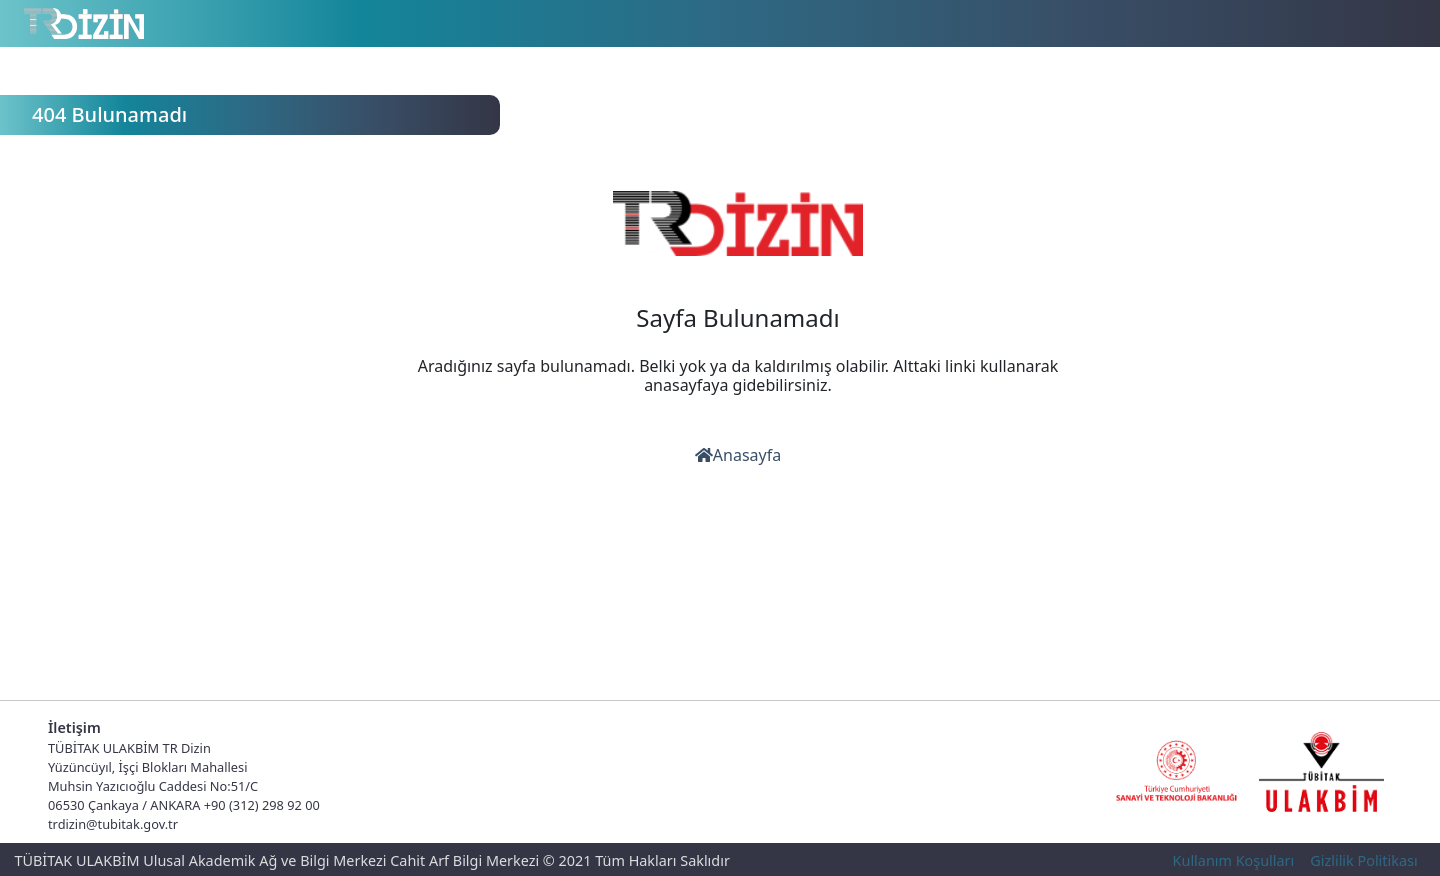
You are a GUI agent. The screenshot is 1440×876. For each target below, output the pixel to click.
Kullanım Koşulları (1234, 860)
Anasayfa (738, 455)
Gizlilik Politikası (1363, 860)
